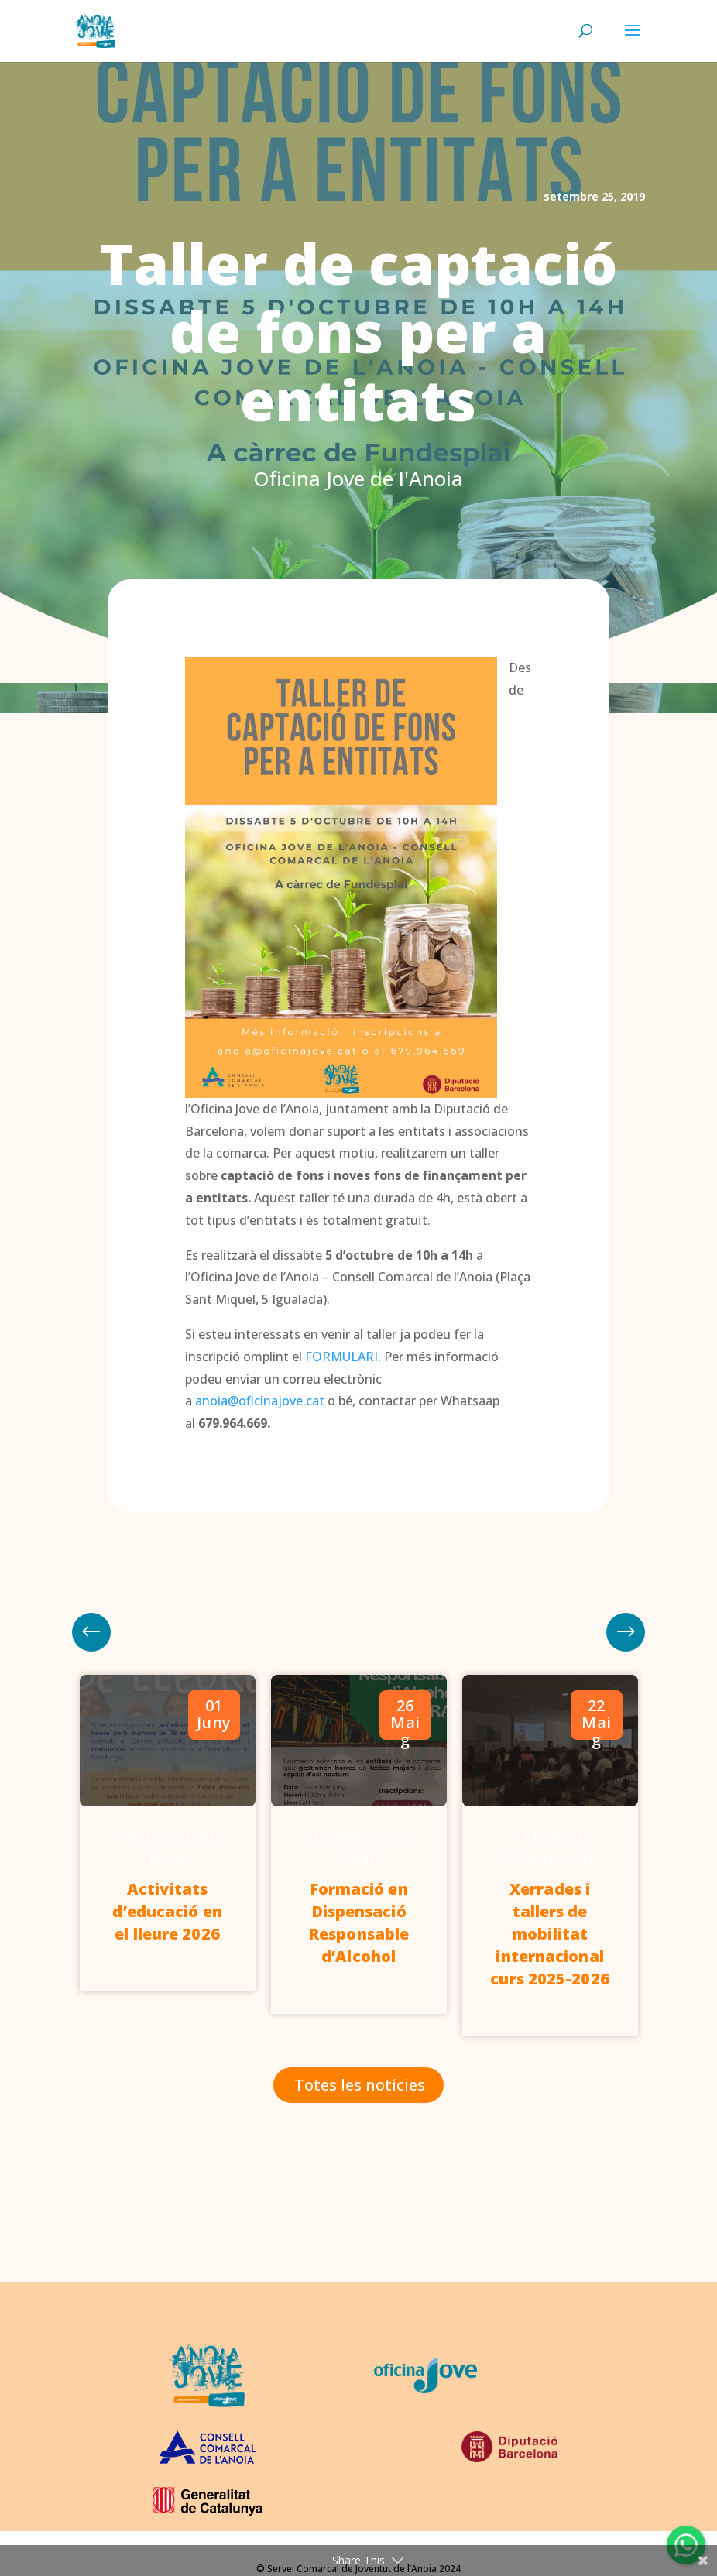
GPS (394, 1836)
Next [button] (91, 1632)
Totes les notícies (359, 2084)
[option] (168, 1833)
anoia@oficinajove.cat (259, 1400)
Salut (359, 1858)
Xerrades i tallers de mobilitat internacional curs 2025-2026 (549, 1933)
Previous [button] (625, 1632)
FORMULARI (341, 1356)
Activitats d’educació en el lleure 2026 (166, 1911)
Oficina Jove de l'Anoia (358, 478)
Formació (344, 1836)
